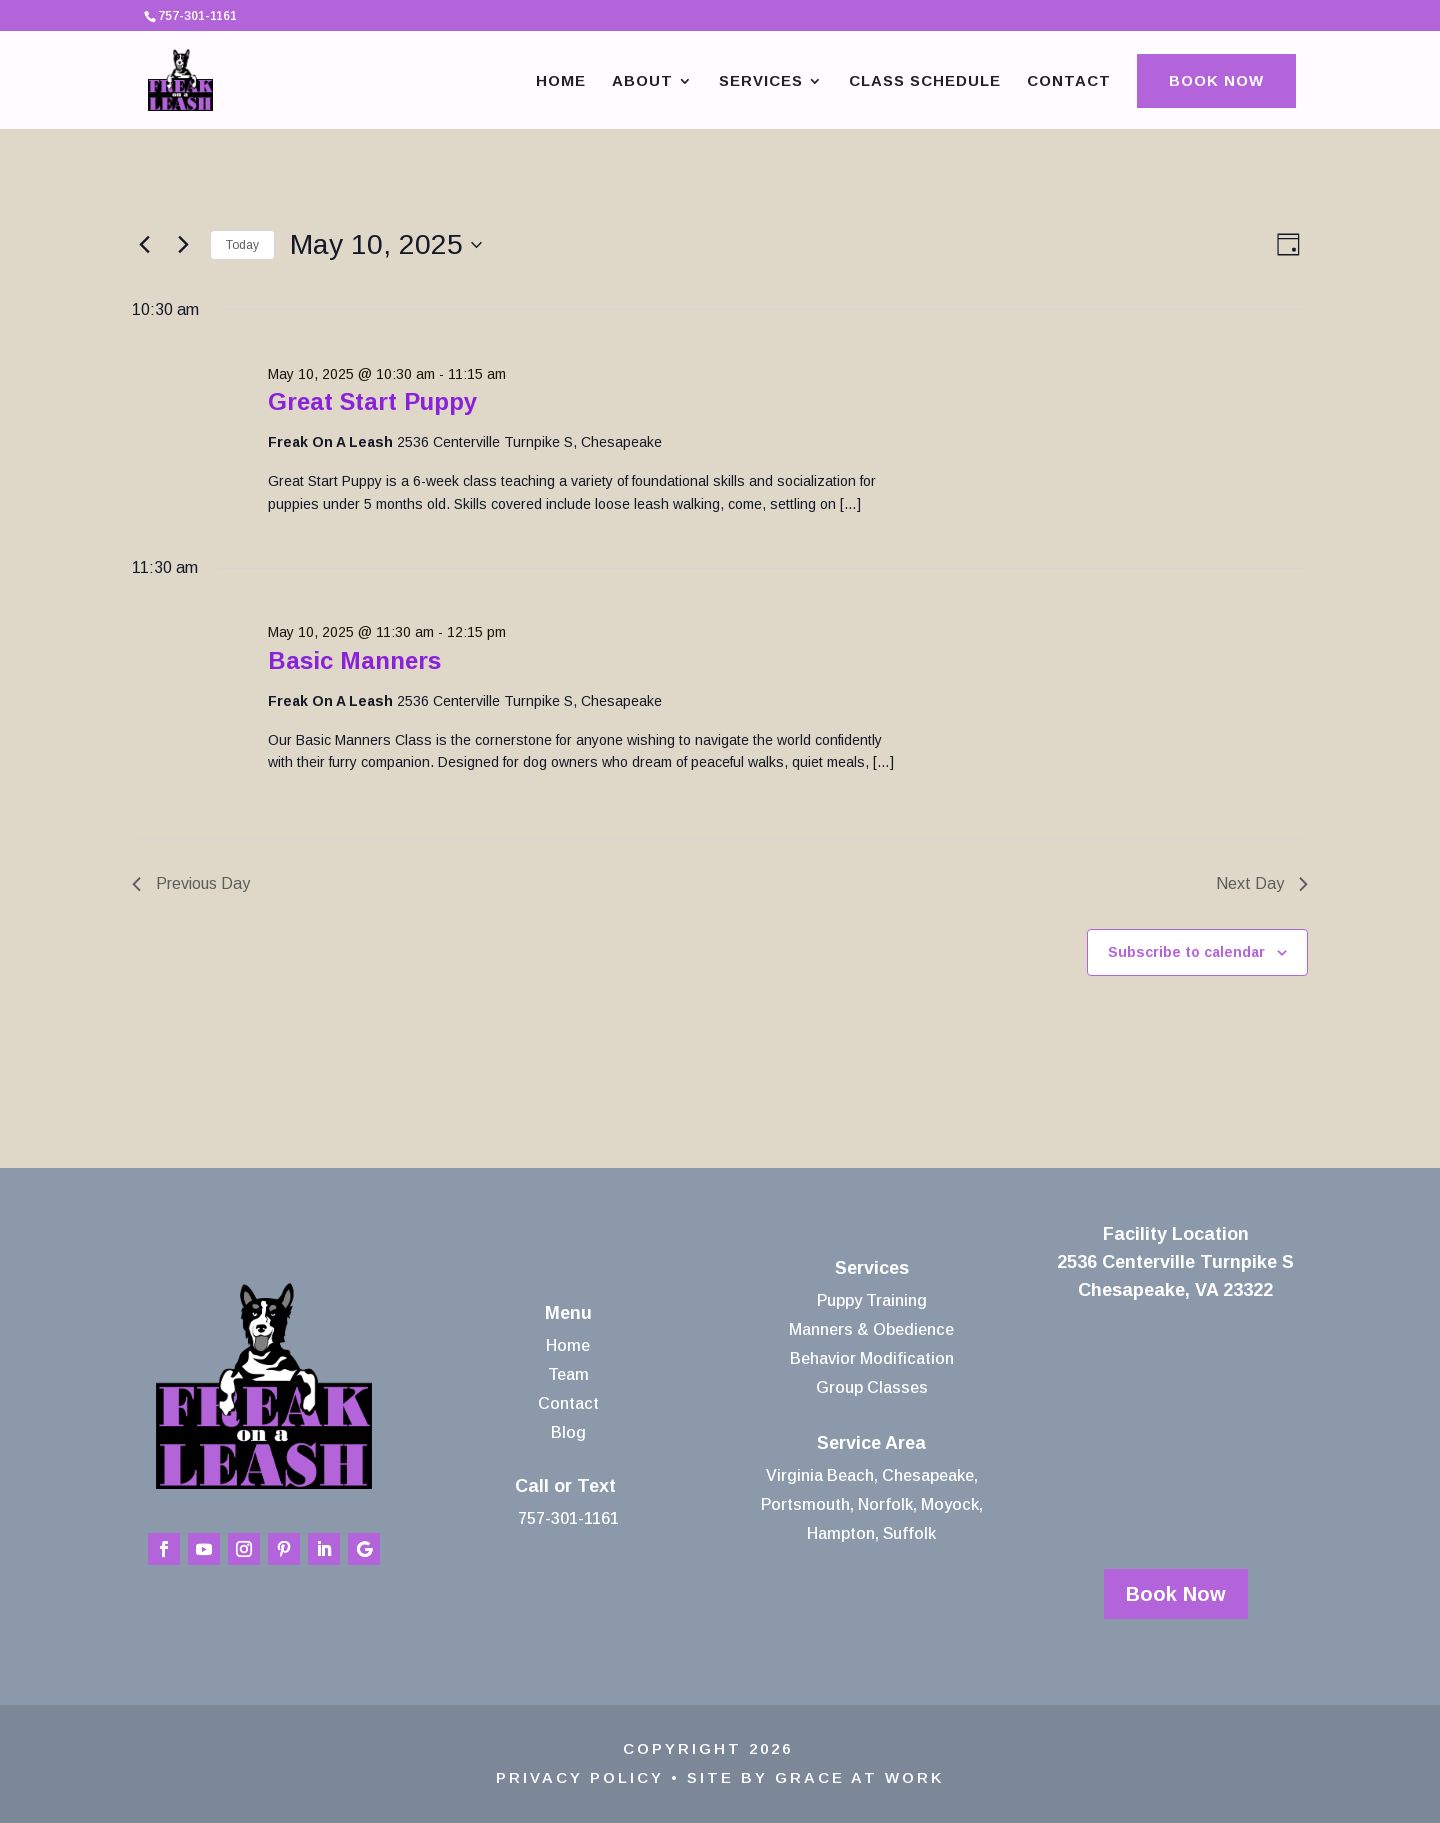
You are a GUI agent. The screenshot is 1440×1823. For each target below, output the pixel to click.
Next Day (1262, 883)
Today (242, 245)
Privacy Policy (580, 1777)
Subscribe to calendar (1186, 952)
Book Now (1216, 80)
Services (761, 81)
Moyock (950, 1504)
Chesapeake (928, 1475)
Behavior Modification (872, 1358)
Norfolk (885, 1504)
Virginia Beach (820, 1475)
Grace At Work (859, 1777)
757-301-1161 (568, 1518)
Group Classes (872, 1387)
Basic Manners (354, 660)
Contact (1069, 81)
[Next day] (183, 245)
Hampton (841, 1533)
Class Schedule (925, 81)
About (642, 81)
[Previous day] (144, 245)
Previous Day (191, 883)
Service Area (871, 1443)
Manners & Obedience (871, 1329)
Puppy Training (872, 1300)
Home (561, 81)
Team (568, 1374)
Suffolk (909, 1533)
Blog (568, 1432)
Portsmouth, (807, 1504)
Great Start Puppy (372, 401)
